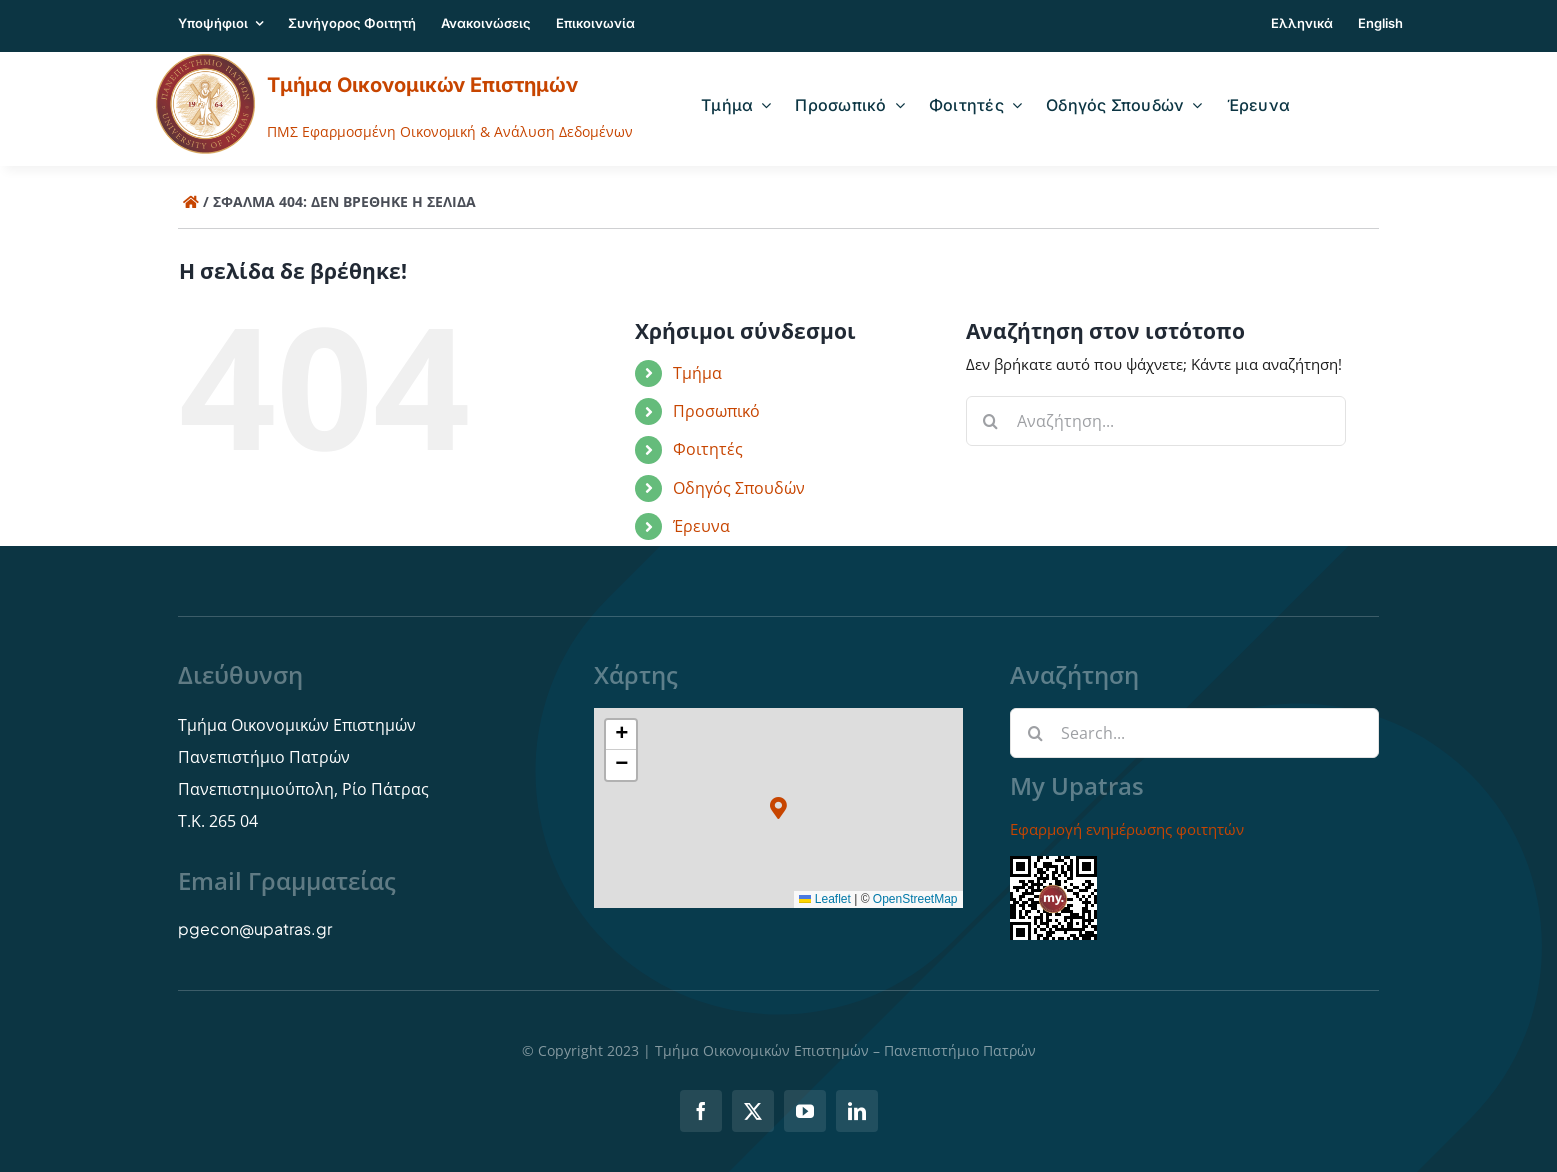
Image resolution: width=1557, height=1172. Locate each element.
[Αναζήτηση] (991, 421)
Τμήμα (697, 373)
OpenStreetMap (915, 899)
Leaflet (824, 899)
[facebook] (701, 1111)
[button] (778, 808)
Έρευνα (701, 526)
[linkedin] (857, 1111)
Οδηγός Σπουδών (739, 488)
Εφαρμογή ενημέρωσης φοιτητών (1127, 829)
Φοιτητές (708, 449)
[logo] (205, 60)
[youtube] (805, 1111)
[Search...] (1194, 733)
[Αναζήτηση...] (1156, 421)
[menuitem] (1302, 26)
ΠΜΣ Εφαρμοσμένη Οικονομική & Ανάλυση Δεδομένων (450, 131)
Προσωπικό (716, 411)
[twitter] (753, 1111)
